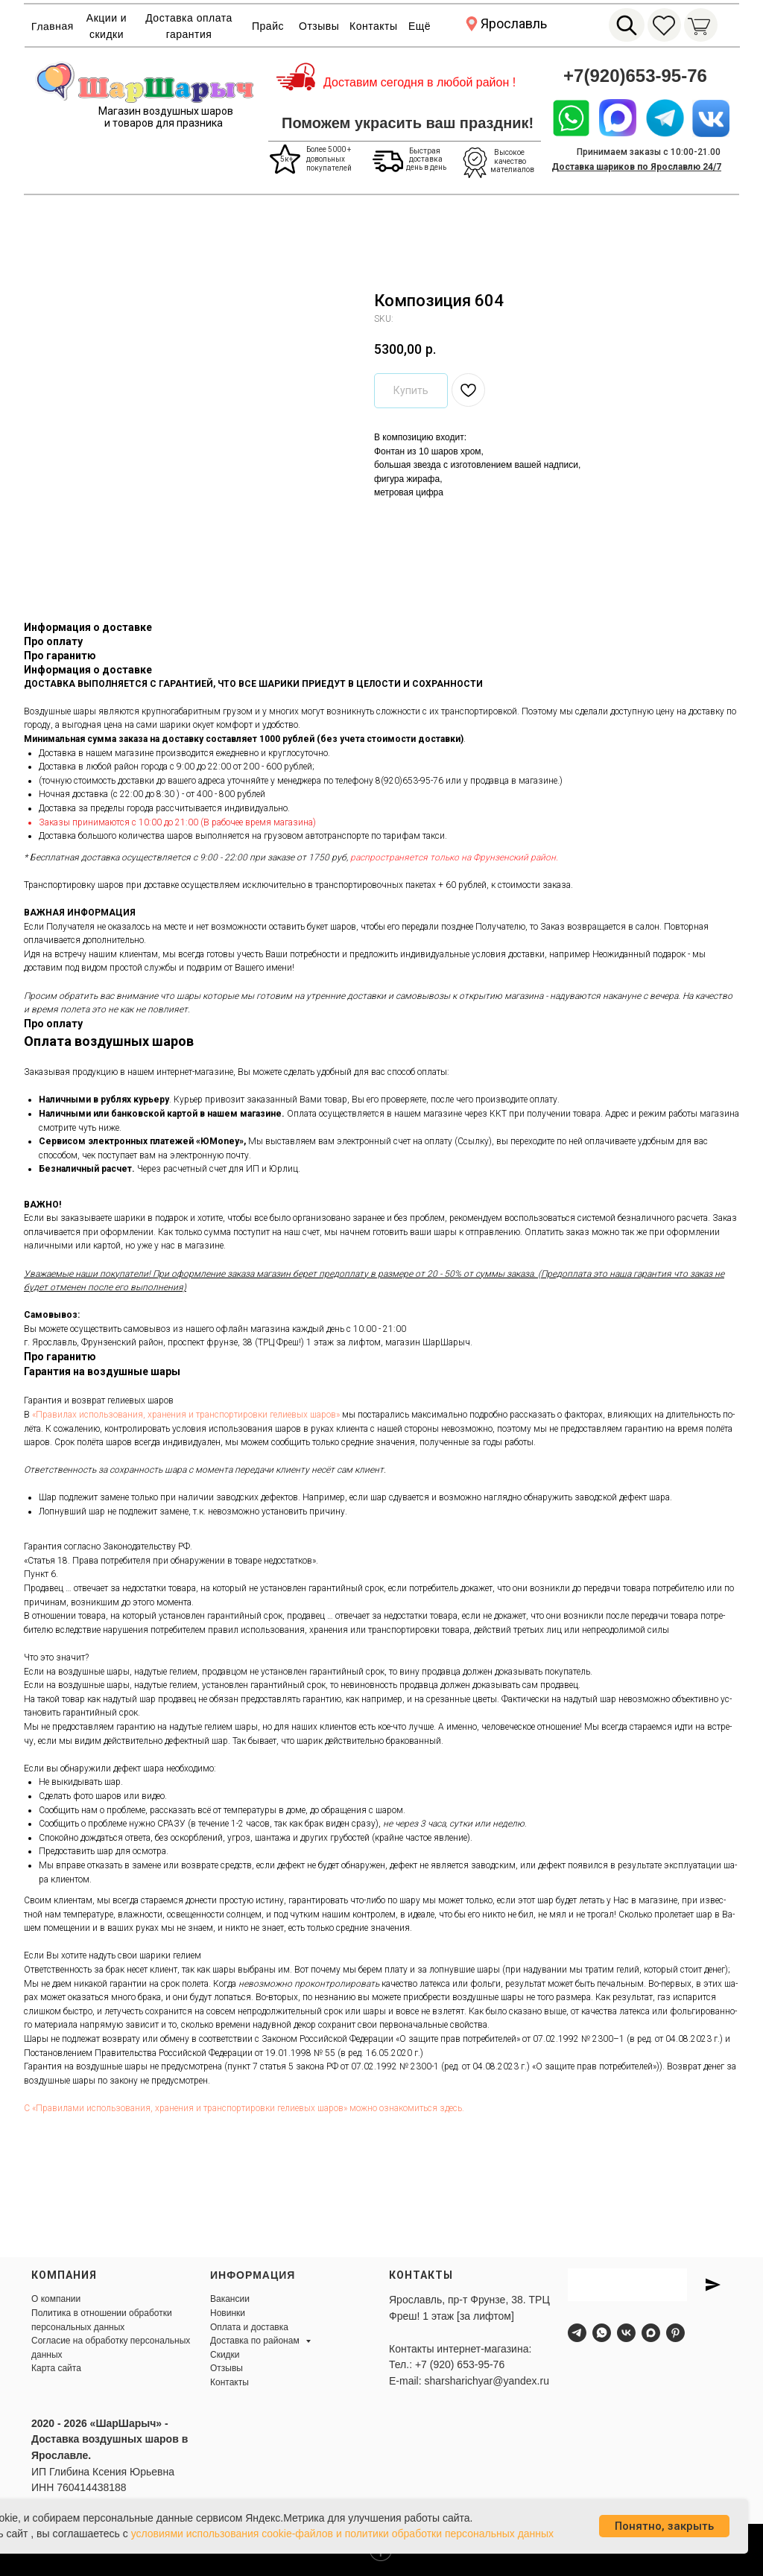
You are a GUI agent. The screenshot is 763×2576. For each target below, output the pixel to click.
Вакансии (230, 2299)
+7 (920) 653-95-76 (459, 2364)
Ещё (419, 26)
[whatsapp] (601, 2332)
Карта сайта (56, 2368)
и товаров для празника (163, 123)
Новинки (227, 2313)
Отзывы (319, 26)
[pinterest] (675, 2332)
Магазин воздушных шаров (165, 111)
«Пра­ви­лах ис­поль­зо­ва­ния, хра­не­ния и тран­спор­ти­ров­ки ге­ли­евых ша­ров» (186, 1414)
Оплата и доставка (249, 2327)
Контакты (373, 26)
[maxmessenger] (651, 2332)
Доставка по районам (256, 2340)
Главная (52, 26)
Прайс (268, 26)
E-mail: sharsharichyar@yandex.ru (469, 2381)
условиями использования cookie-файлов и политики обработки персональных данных (342, 2533)
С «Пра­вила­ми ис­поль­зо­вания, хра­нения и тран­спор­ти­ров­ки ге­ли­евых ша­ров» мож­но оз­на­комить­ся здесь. (244, 2108)
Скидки (225, 2355)
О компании (55, 2299)
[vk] (626, 2332)
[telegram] (577, 2332)
